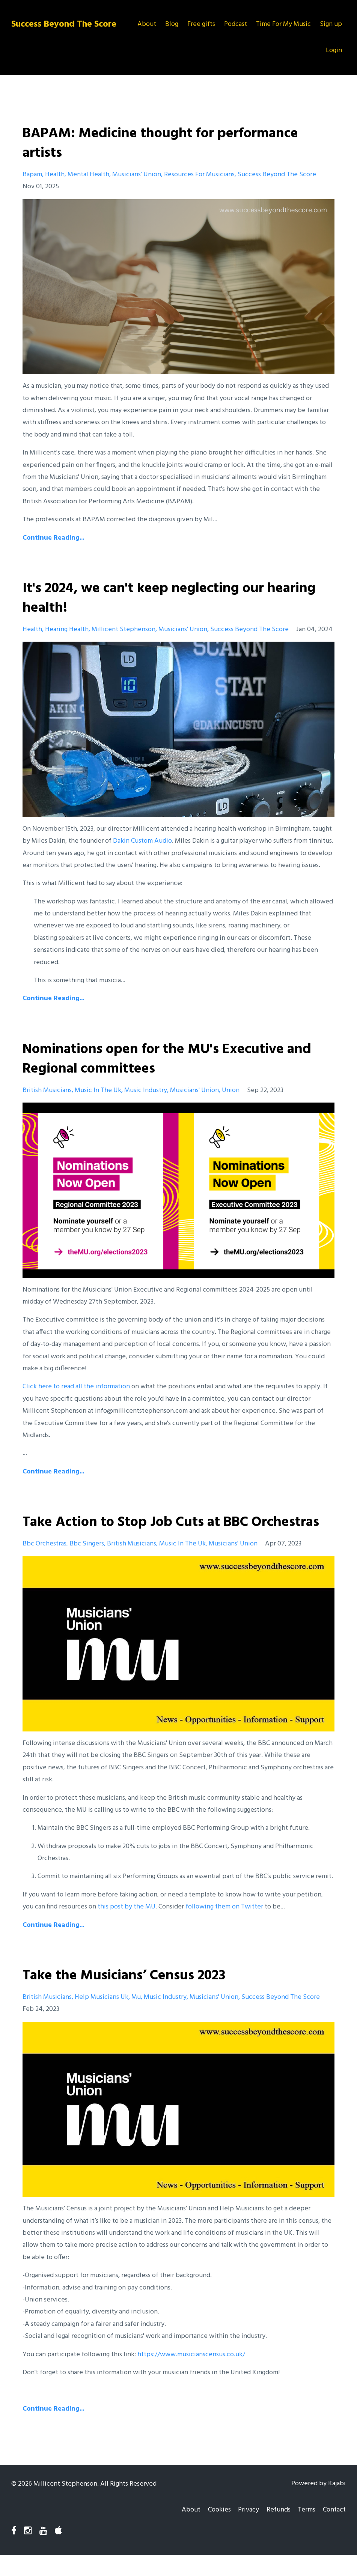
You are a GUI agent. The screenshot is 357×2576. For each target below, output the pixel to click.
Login (334, 50)
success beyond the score (277, 174)
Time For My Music (283, 24)
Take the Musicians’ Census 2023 (130, 1995)
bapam (32, 174)
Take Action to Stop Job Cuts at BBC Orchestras (143, 1532)
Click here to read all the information (76, 1386)
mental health (88, 174)
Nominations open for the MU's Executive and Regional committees (176, 1059)
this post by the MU (126, 1926)
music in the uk (98, 1090)
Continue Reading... (53, 538)
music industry (145, 1090)
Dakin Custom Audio (142, 841)
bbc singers (86, 1563)
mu (136, 2016)
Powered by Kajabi (318, 2503)
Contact (334, 2530)
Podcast (235, 24)
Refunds (275, 2530)
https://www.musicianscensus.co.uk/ (191, 2374)
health (55, 174)
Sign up (331, 24)
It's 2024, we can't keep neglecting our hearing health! (151, 598)
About (146, 24)
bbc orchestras (44, 1563)
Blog (171, 24)
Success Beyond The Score (63, 24)
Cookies (212, 2530)
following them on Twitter (224, 1926)
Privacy (243, 2530)
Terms (305, 2530)
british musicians (47, 1090)
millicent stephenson (123, 629)
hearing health (67, 629)
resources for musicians (199, 174)
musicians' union (136, 174)
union (231, 1090)
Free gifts (201, 24)
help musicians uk (101, 2016)
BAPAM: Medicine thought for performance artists (169, 143)
